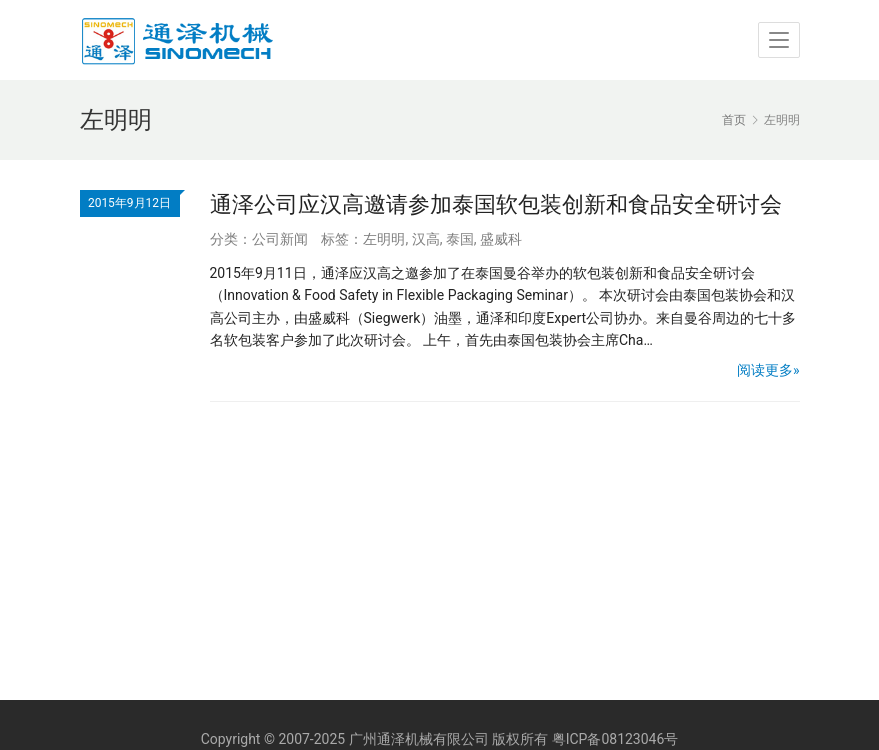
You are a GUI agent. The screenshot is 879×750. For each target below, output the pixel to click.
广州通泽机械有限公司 (419, 739)
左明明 (384, 239)
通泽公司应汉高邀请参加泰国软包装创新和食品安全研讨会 (496, 204)
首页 (734, 120)
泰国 (460, 239)
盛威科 (501, 239)
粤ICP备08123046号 (615, 739)
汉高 (426, 239)
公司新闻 (280, 239)
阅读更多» (768, 370)
